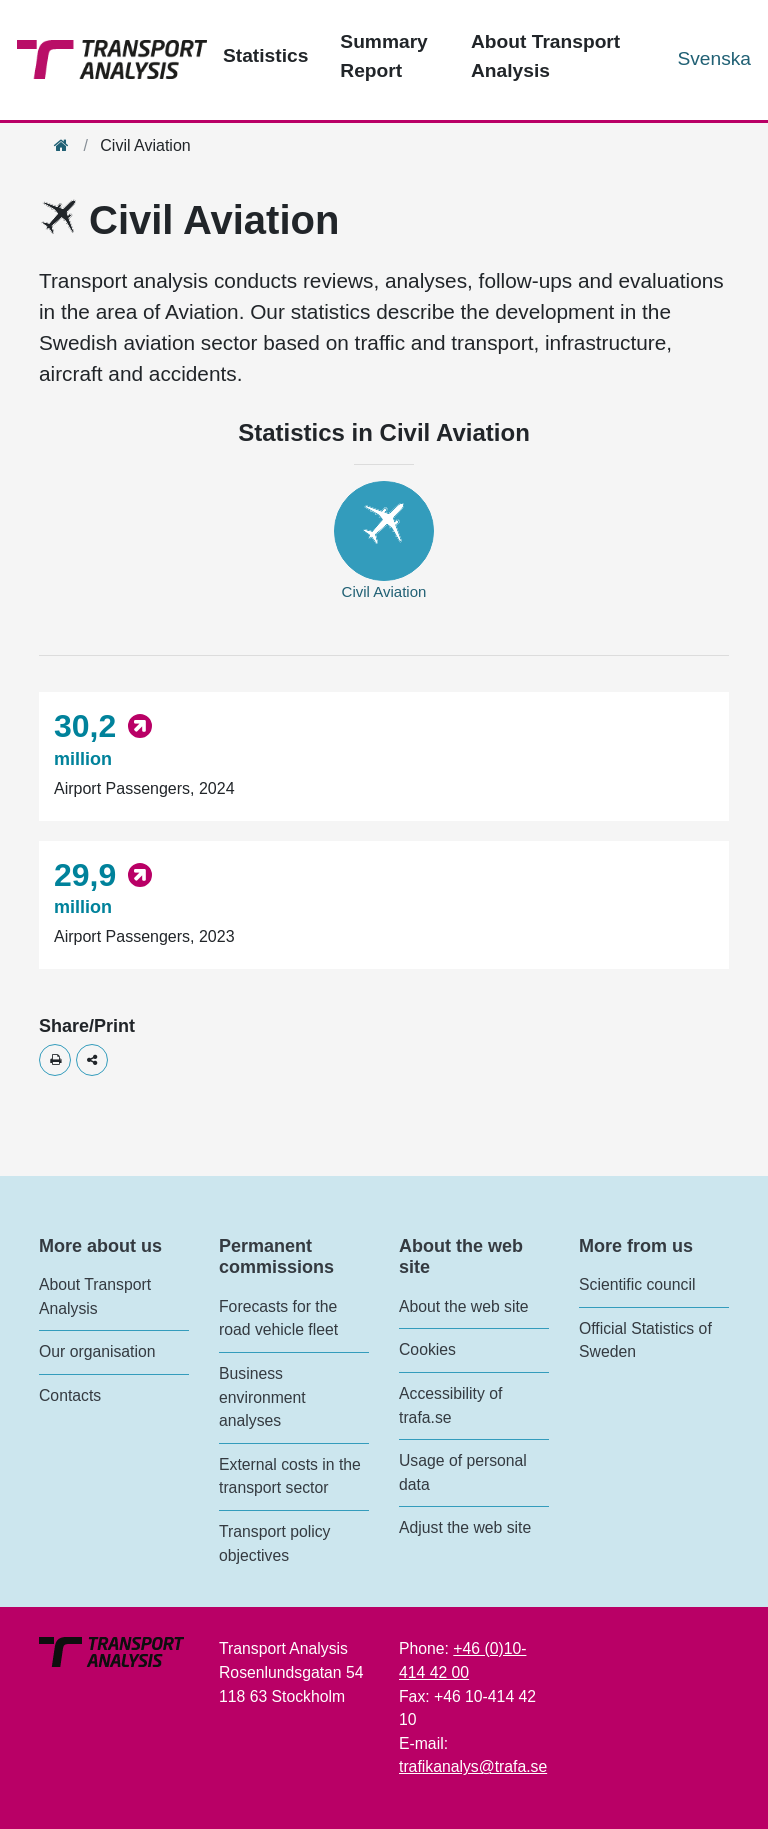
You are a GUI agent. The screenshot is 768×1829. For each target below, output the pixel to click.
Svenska (714, 58)
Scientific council (637, 1284)
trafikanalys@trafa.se (473, 1766)
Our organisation (97, 1351)
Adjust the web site (465, 1527)
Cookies (427, 1349)
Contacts (70, 1395)
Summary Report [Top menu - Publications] (383, 56)
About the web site (464, 1306)
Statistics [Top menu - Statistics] (265, 55)
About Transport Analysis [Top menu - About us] (545, 56)
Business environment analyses (262, 1397)
